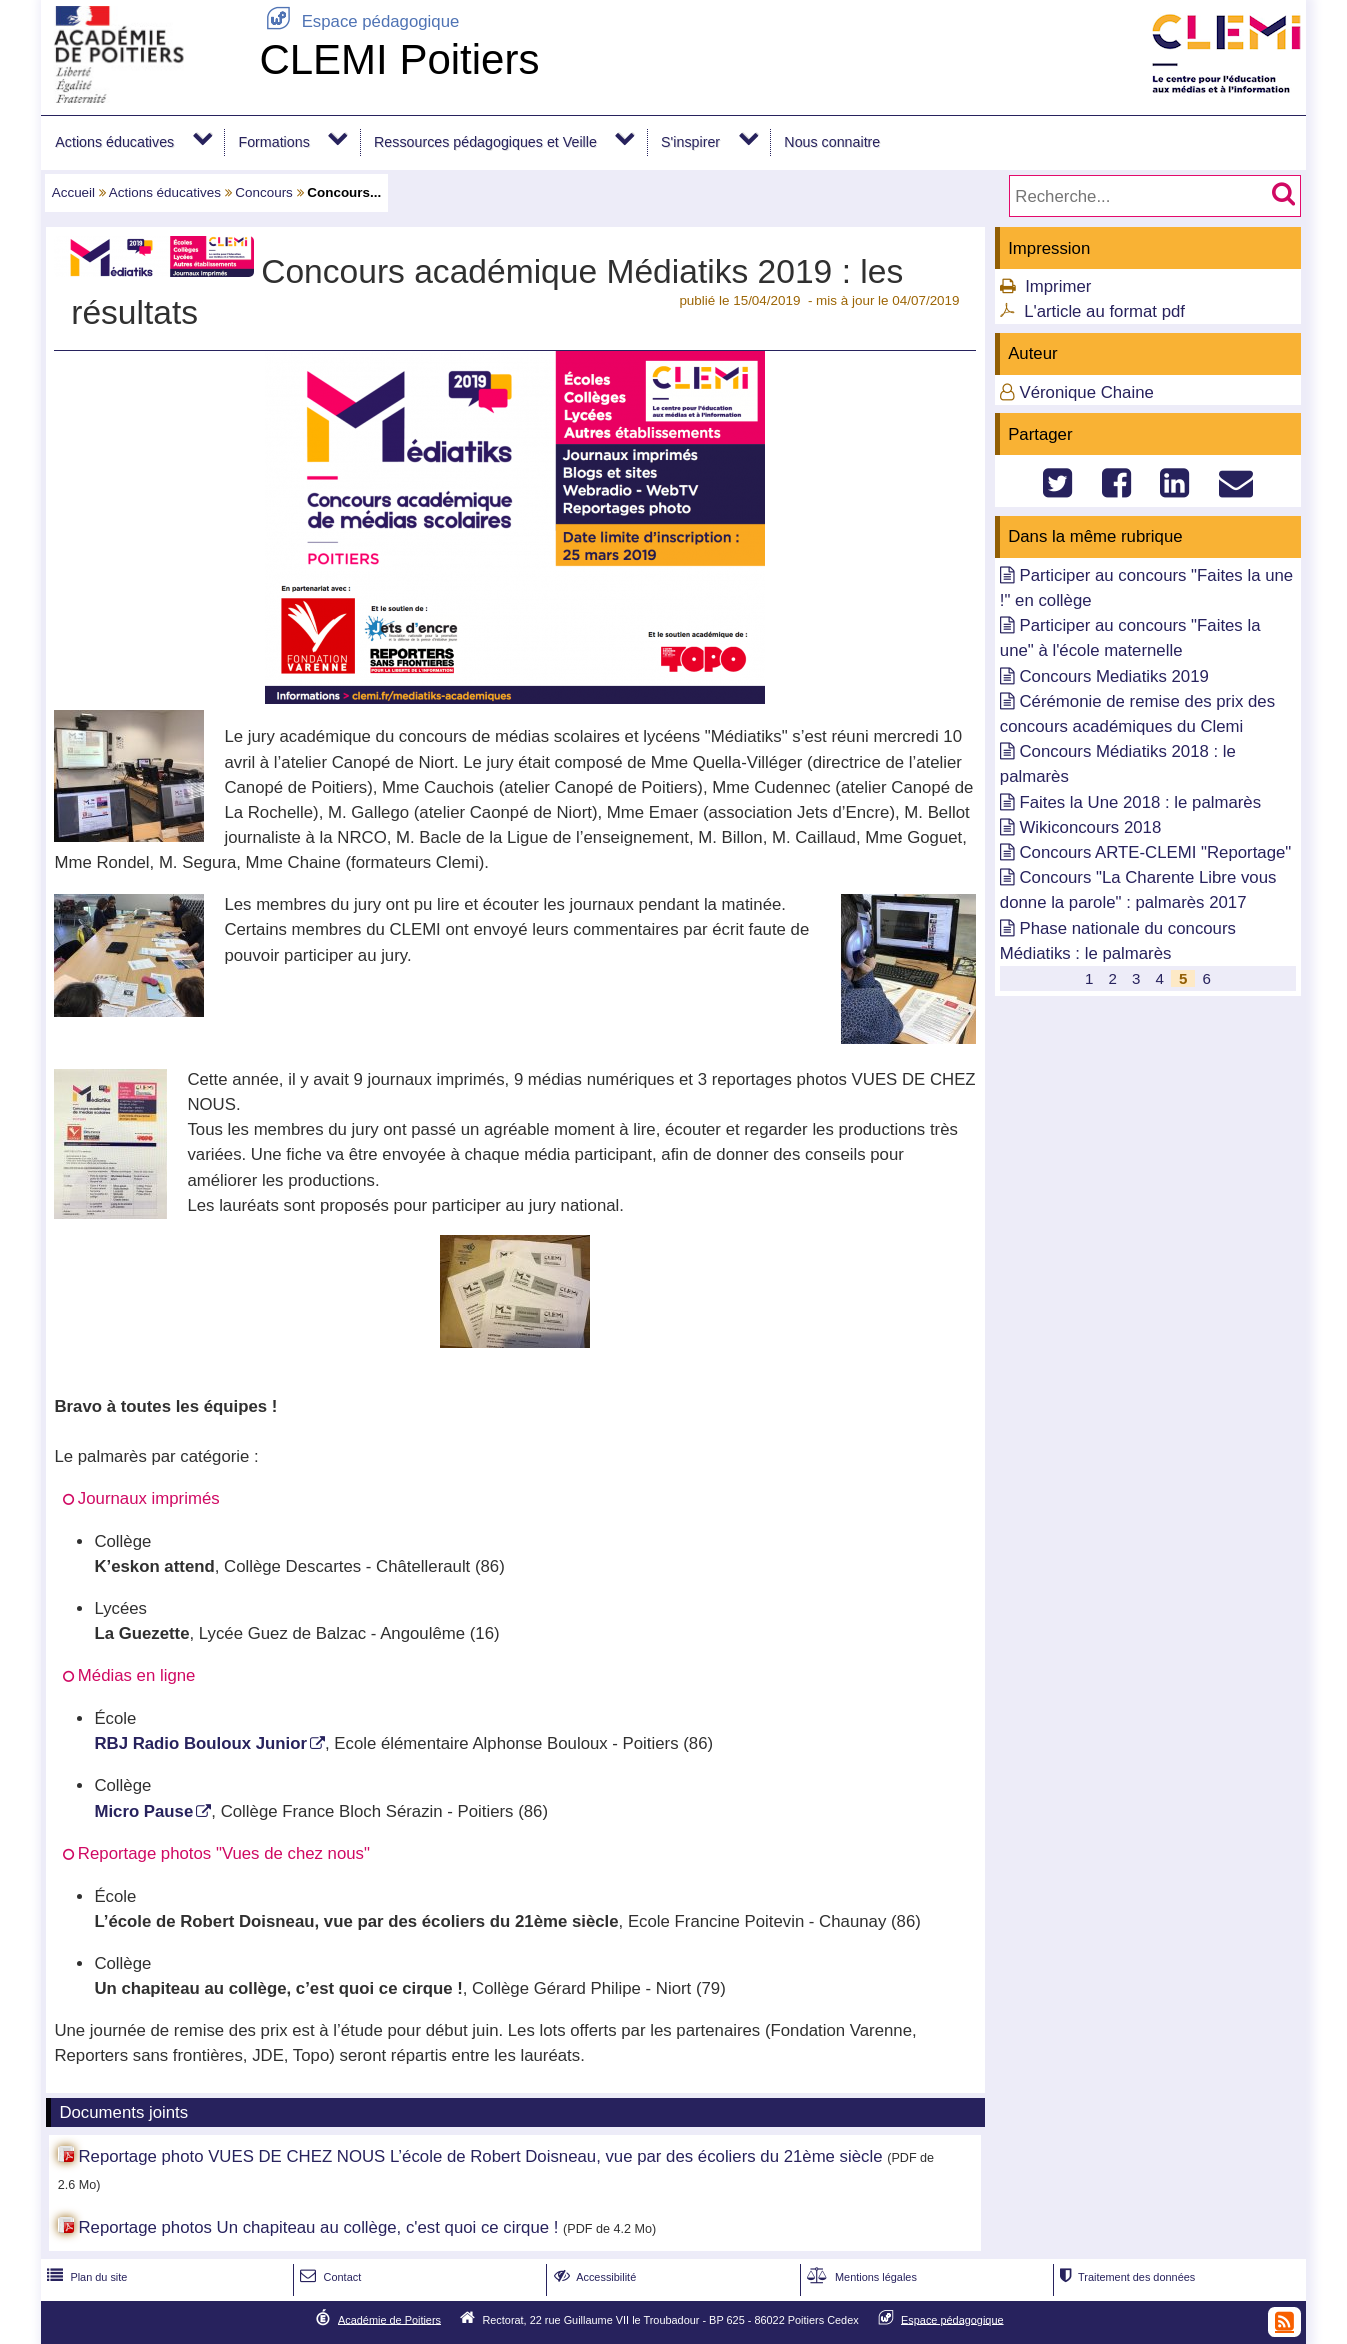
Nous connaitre (832, 142)
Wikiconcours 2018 (1090, 827)
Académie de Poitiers (389, 2319)
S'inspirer (690, 142)
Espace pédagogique (359, 21)
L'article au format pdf (1104, 311)
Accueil (73, 192)
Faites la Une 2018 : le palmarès (1140, 802)
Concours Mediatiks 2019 (1113, 676)
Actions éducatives (114, 142)
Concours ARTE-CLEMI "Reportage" (1155, 852)
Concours (264, 192)
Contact (328, 2277)
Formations (273, 142)
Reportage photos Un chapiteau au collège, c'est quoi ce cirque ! (318, 2227)
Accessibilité (593, 2277)
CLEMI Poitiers (399, 59)
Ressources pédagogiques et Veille (485, 142)
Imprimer (1058, 286)
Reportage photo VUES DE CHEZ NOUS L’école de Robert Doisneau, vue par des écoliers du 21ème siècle (480, 2156)
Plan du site (85, 2277)
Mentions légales (860, 2277)
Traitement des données (1125, 2277)
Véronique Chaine (1086, 392)
